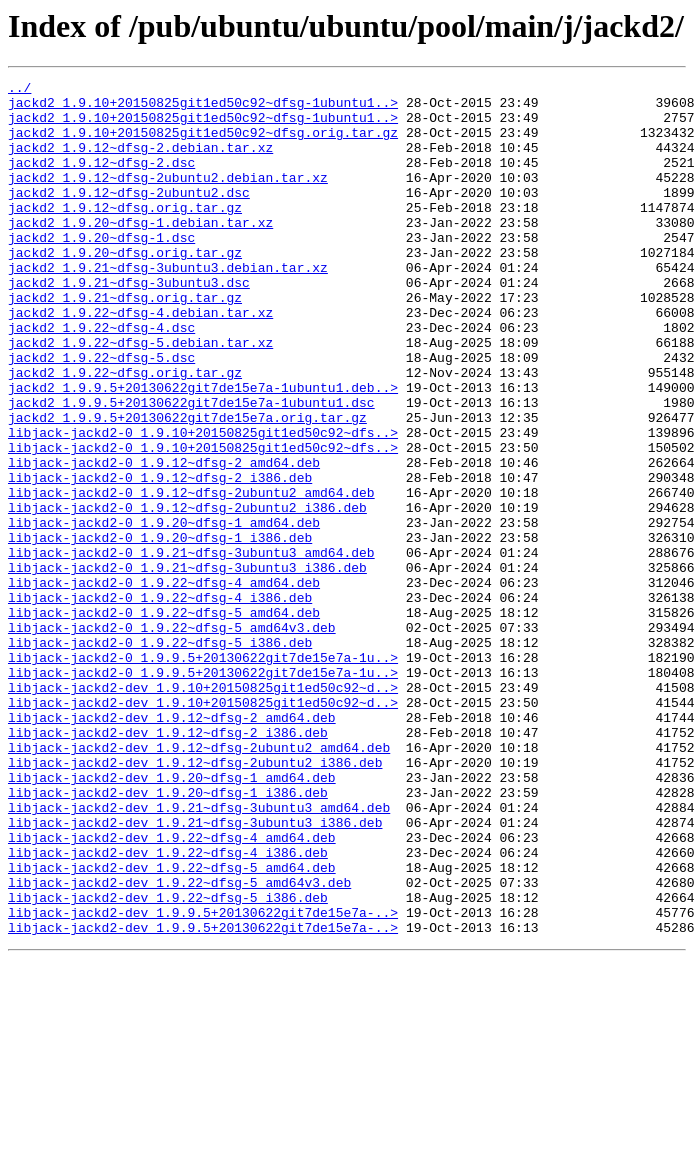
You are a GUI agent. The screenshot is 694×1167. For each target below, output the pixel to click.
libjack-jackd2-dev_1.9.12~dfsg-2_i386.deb (168, 864)
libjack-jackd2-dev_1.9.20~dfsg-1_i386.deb (168, 936)
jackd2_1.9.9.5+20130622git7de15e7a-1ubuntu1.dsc (191, 468)
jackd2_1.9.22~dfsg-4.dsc (101, 378)
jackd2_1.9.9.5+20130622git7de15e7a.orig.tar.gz (187, 486)
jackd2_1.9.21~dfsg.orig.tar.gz (125, 342)
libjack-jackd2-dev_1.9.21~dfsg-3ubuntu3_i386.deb (195, 972)
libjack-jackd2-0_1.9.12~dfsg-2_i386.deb (160, 558)
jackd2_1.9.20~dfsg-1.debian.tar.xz (140, 252)
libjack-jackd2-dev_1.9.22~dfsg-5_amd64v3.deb (179, 1044)
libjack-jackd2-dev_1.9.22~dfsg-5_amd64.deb (172, 1026)
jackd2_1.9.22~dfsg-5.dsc (101, 414)
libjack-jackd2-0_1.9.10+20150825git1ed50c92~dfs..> (203, 504)
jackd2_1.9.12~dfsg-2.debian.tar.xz (140, 162)
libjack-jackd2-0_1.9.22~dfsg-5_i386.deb (160, 756)
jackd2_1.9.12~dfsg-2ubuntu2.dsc (129, 216)
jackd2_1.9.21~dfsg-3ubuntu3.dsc (129, 324)
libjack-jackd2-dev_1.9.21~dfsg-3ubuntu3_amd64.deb (199, 954)
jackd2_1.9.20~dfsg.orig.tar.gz (125, 288)
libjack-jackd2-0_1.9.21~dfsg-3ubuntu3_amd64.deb (191, 648)
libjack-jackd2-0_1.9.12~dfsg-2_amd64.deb (164, 540)
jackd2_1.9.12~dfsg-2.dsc (101, 180)
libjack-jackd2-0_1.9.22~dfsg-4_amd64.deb (164, 684)
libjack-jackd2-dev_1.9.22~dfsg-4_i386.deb (168, 1008)
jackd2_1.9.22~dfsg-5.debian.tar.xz (140, 396)
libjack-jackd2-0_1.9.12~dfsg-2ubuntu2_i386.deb (187, 594)
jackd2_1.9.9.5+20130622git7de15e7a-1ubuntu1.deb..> (203, 450)
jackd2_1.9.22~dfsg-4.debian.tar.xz (140, 360)
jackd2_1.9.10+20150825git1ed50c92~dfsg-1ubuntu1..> (203, 108)
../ (19, 90)
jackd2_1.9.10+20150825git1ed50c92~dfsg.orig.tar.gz (203, 144)
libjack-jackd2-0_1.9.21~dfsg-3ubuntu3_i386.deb (187, 666)
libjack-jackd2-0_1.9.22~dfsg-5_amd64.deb (164, 720)
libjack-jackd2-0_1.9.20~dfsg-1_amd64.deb (164, 612)
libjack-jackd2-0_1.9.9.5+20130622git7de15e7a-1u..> (203, 774)
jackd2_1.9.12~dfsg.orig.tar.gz (125, 234)
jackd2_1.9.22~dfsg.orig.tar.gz (125, 432)
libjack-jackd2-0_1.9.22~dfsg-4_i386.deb (160, 702)
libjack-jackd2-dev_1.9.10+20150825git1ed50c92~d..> (203, 810)
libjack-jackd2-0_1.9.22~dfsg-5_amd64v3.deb (172, 738)
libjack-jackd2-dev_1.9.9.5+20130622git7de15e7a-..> (203, 1080)
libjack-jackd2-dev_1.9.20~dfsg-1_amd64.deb (172, 918)
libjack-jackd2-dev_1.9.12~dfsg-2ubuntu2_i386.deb (195, 900)
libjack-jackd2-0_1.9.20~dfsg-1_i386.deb (160, 630)
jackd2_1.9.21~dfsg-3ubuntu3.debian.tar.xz (168, 306)
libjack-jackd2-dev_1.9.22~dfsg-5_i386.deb (168, 1062)
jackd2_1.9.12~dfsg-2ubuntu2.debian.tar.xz (168, 198)
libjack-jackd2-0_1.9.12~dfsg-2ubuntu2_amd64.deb (191, 576)
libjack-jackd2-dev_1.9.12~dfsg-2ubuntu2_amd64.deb (199, 882)
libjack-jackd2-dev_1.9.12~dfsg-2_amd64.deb (172, 846)
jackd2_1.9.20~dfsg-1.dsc (101, 270)
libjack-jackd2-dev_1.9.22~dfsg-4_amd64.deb (172, 990)
